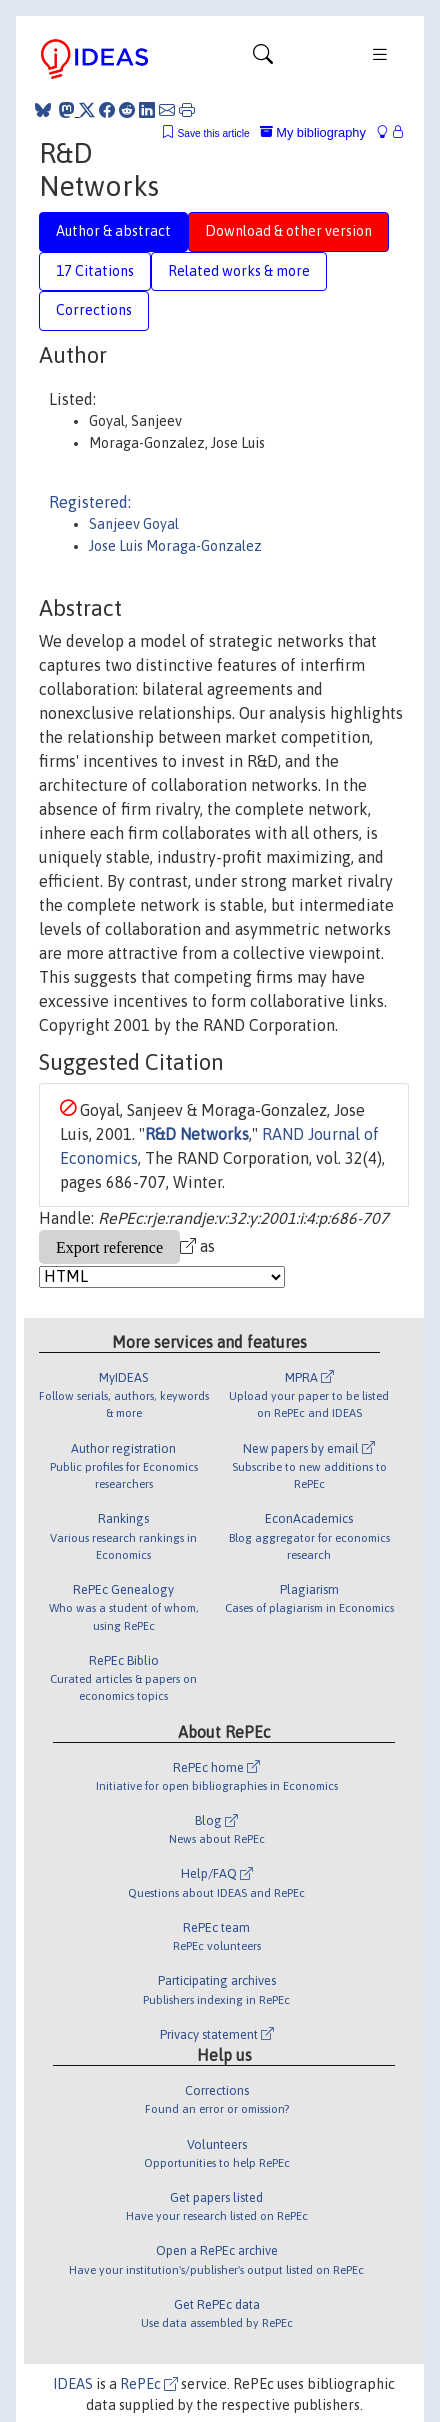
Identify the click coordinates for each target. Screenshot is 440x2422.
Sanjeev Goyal (134, 524)
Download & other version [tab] (288, 231)
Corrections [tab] (94, 310)
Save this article (213, 133)
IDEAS (73, 2384)
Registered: (90, 502)
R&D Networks (197, 1134)
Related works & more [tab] (239, 271)
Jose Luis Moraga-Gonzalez (175, 546)
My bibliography (313, 132)
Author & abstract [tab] (113, 231)
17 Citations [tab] (95, 271)
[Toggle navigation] (263, 59)
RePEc (149, 2384)
